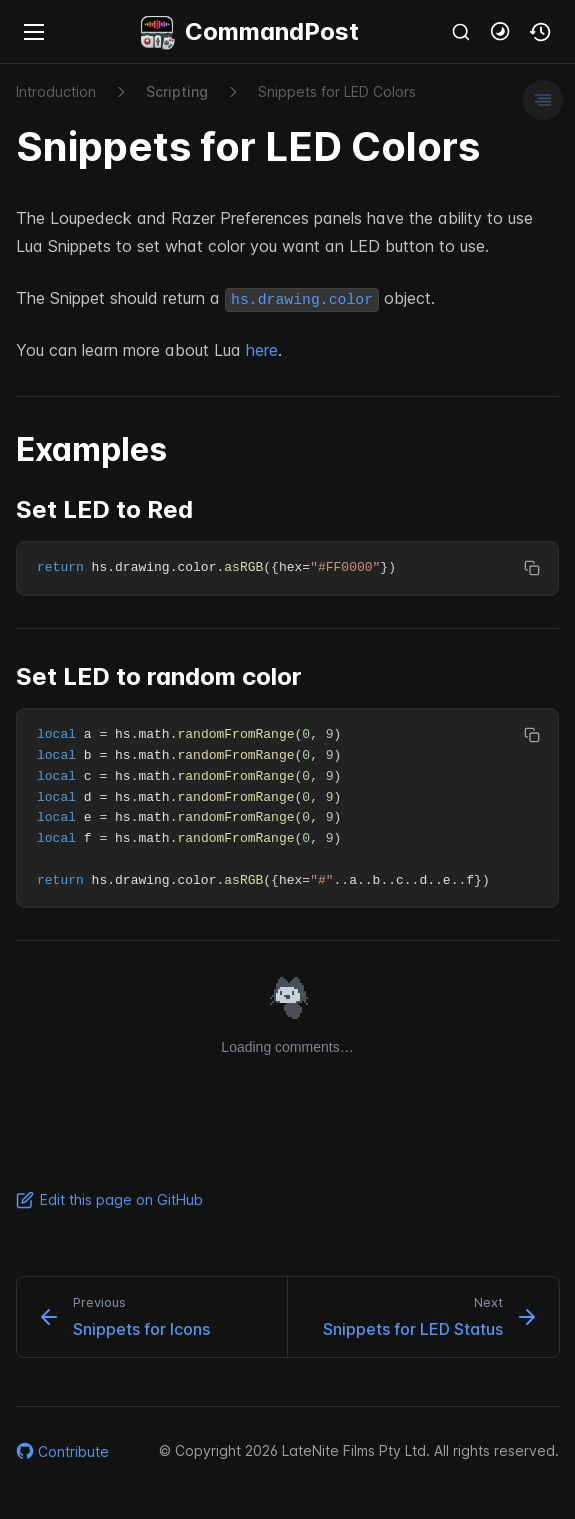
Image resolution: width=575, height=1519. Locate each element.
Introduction (56, 91)
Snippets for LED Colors (337, 91)
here (262, 350)
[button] (501, 32)
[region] (287, 568)
